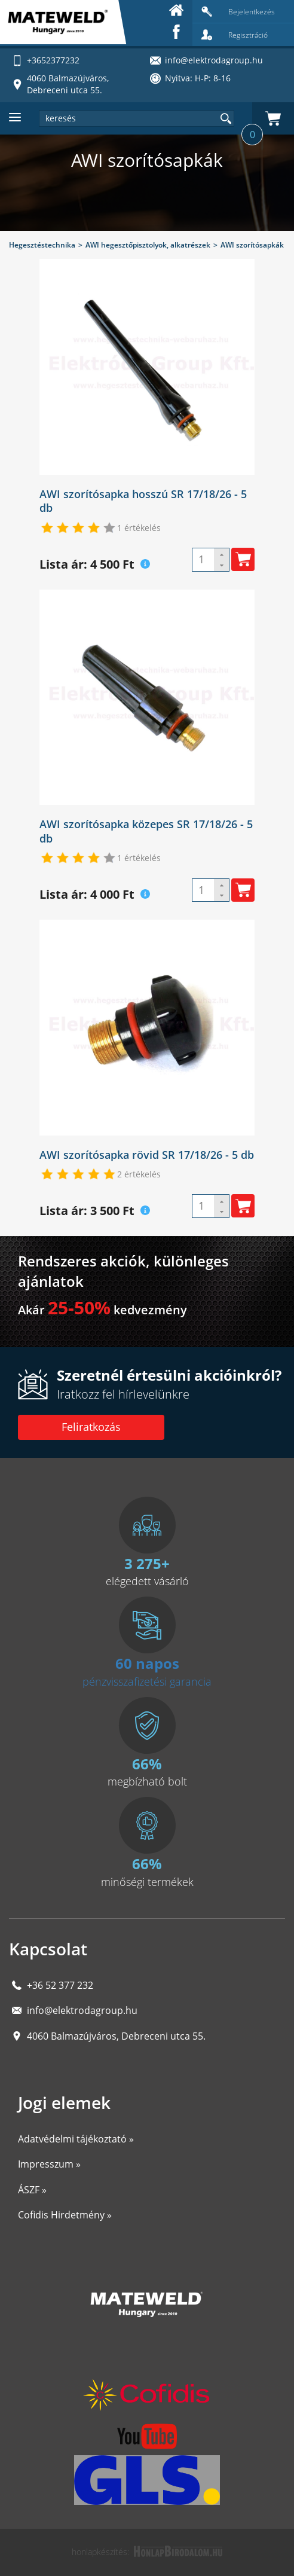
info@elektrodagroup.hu (82, 2010)
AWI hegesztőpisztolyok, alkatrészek (147, 245)
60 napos (147, 1663)
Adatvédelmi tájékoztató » (76, 2138)
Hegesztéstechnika (42, 245)
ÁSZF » (32, 2189)
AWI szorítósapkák (252, 245)
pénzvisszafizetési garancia (147, 1681)
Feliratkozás (91, 1427)
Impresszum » (49, 2164)
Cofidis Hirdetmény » (65, 2214)
